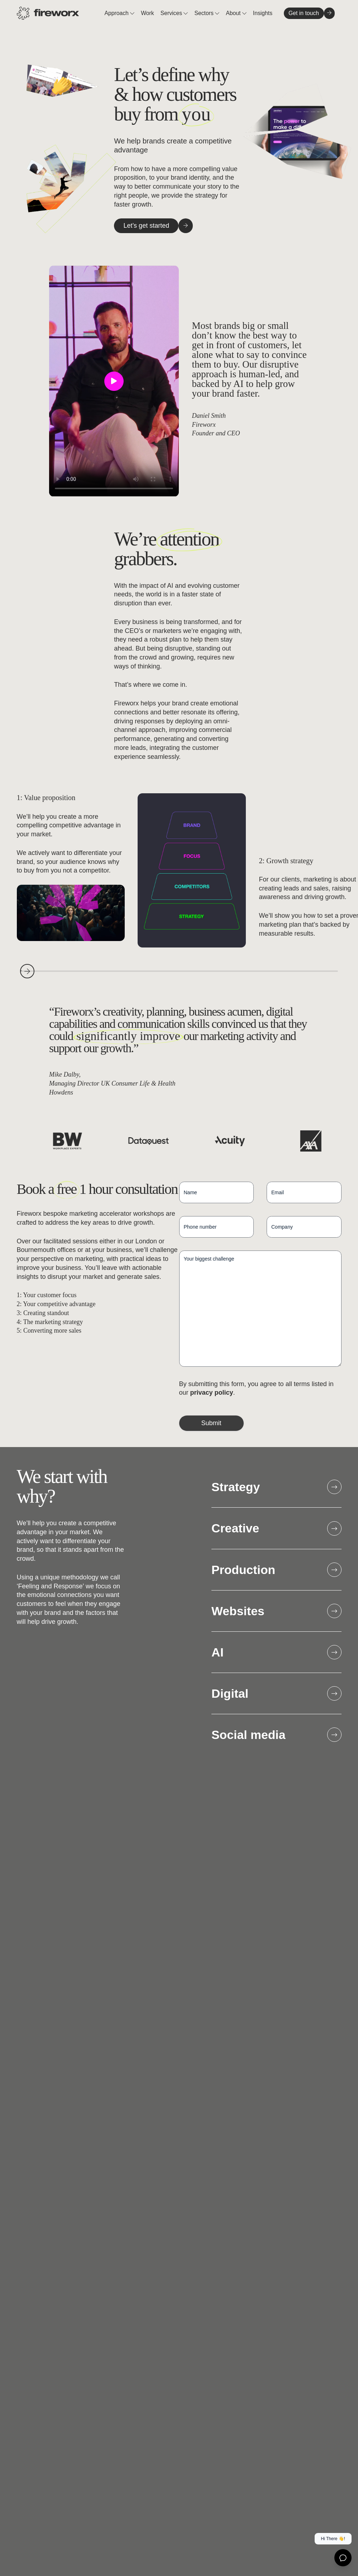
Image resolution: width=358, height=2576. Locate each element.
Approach (117, 13)
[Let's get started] (146, 225)
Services (172, 13)
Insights (262, 13)
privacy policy (211, 1392)
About (234, 13)
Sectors (204, 13)
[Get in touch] (304, 13)
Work (147, 13)
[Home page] (48, 13)
